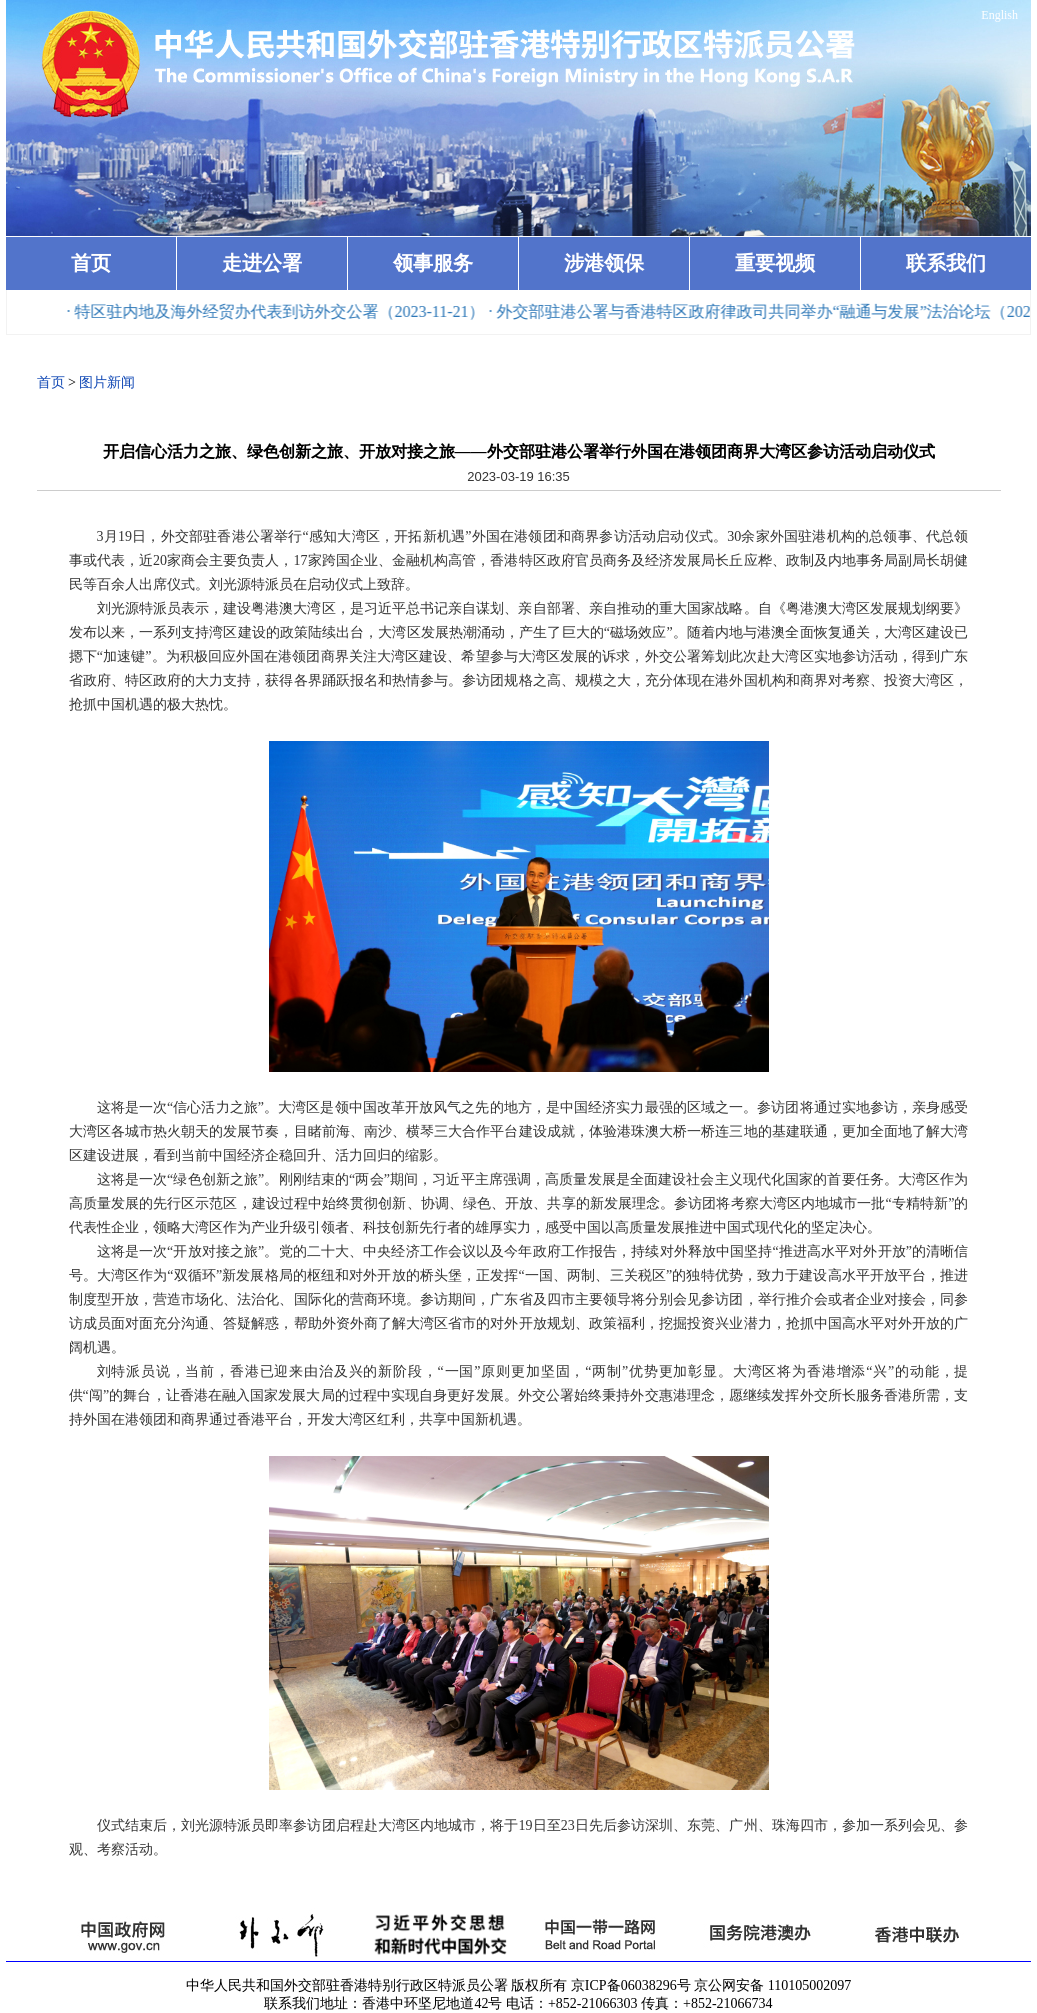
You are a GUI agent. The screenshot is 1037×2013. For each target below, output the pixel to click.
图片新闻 (107, 382)
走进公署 (262, 263)
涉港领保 (604, 263)
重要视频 (775, 263)
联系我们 (946, 263)
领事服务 (433, 263)
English (999, 15)
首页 (91, 263)
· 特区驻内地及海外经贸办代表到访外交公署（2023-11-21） (280, 311)
